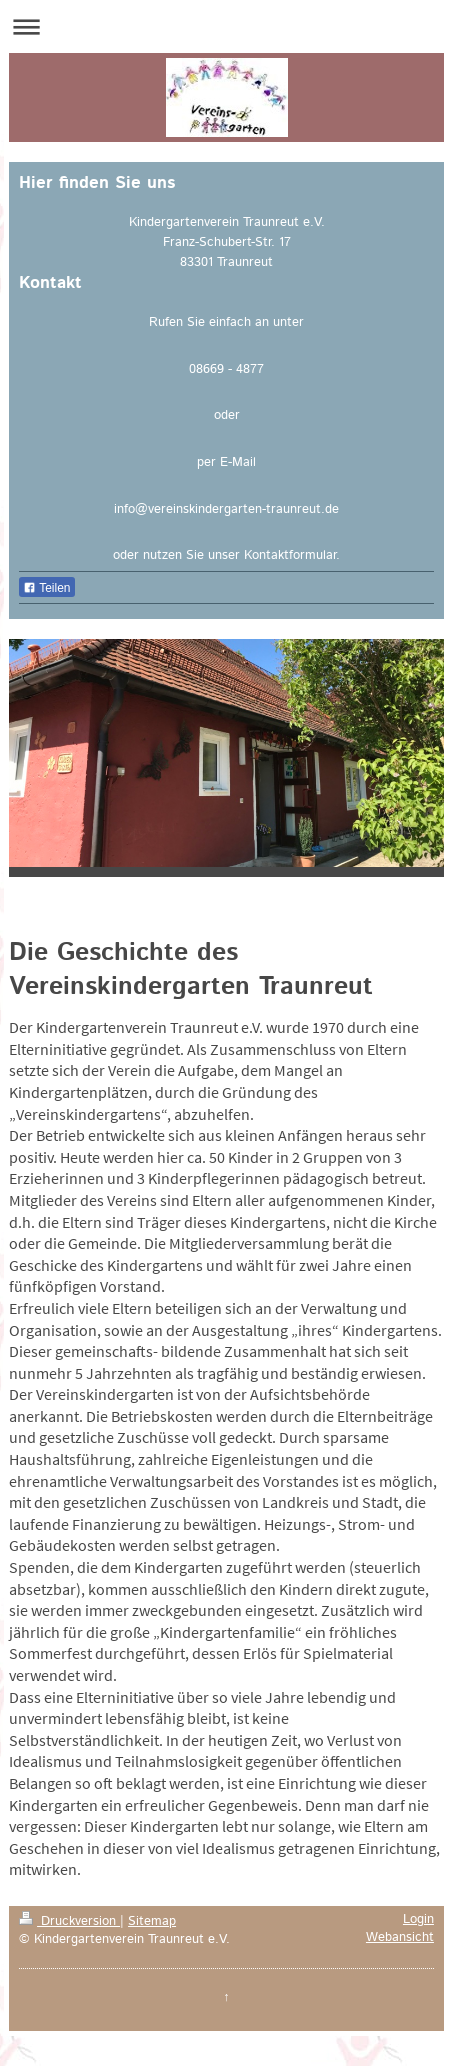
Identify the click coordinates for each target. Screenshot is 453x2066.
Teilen (46, 588)
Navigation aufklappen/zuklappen (226, 26)
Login (418, 1919)
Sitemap (152, 1921)
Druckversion (69, 1921)
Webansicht (400, 1937)
